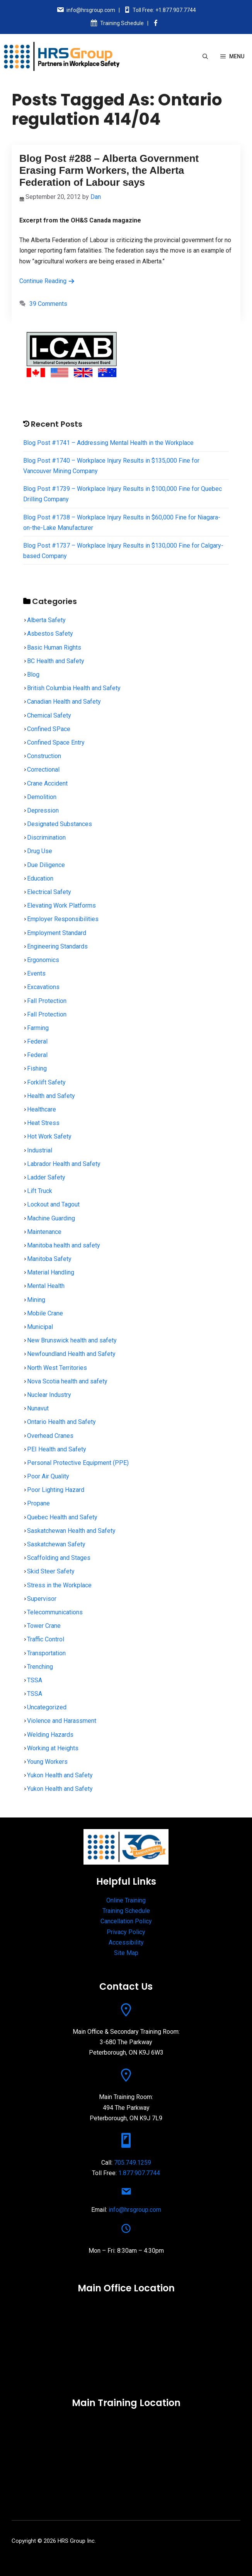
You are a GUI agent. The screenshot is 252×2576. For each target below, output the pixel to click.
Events (36, 973)
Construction (44, 756)
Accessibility (126, 1942)
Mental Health (46, 1286)
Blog (33, 674)
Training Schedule (122, 23)
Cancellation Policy (126, 1921)
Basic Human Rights (54, 647)
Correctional (43, 769)
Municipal (40, 1326)
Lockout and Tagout (53, 1204)
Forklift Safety (46, 1082)
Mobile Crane (45, 1313)
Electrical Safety (49, 892)
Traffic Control (45, 1639)
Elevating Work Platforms (61, 905)
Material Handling (50, 1272)
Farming (38, 1028)
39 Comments (48, 303)
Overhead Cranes (50, 1435)
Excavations (43, 987)
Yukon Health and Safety (60, 1775)
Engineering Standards (57, 946)
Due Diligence (46, 865)
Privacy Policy (126, 1932)
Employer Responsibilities (63, 919)
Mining (36, 1299)
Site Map (126, 1953)
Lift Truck (39, 1191)
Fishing (37, 1068)
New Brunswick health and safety (72, 1340)
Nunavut (38, 1408)
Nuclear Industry (49, 1394)
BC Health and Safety (55, 661)
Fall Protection (46, 1001)
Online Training (126, 1900)
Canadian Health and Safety (64, 701)
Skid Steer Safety (51, 1571)
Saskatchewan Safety (56, 1544)
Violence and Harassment (61, 1720)
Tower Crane (44, 1625)
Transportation (46, 1653)
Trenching (40, 1666)
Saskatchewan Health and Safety (71, 1530)
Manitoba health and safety (63, 1245)
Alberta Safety (46, 620)
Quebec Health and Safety (62, 1517)
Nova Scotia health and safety (67, 1381)
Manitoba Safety (49, 1259)
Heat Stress (43, 1123)
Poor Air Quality (48, 1476)
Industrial (39, 1150)
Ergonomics (43, 960)
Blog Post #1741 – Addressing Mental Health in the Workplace (108, 442)
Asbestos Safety (50, 633)
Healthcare (41, 1109)
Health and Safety (51, 1096)
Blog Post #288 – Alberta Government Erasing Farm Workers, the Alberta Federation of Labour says (109, 170)
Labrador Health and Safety (63, 1164)
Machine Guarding (51, 1218)
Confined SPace (48, 729)
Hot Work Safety (49, 1136)
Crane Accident (47, 783)
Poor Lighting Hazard (55, 1489)
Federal (37, 1041)
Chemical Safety (49, 715)
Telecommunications (55, 1612)
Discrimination (46, 837)
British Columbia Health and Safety (74, 688)
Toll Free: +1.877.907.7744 (164, 10)
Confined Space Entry (56, 742)
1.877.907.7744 (139, 2173)
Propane (38, 1503)
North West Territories (57, 1367)
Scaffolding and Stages (58, 1557)
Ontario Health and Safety (61, 1421)
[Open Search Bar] (205, 56)
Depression (43, 810)
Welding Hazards (50, 1734)
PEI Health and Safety (56, 1449)
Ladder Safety (46, 1177)
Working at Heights (52, 1748)
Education (40, 878)
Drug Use (39, 851)
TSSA (34, 1680)
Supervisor (41, 1598)
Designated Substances (59, 824)
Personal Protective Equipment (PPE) (78, 1462)
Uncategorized (46, 1707)
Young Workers (47, 1761)
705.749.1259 (132, 2162)
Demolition (41, 797)
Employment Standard (56, 933)
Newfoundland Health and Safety (71, 1354)
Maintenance (44, 1231)
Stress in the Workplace (59, 1585)
